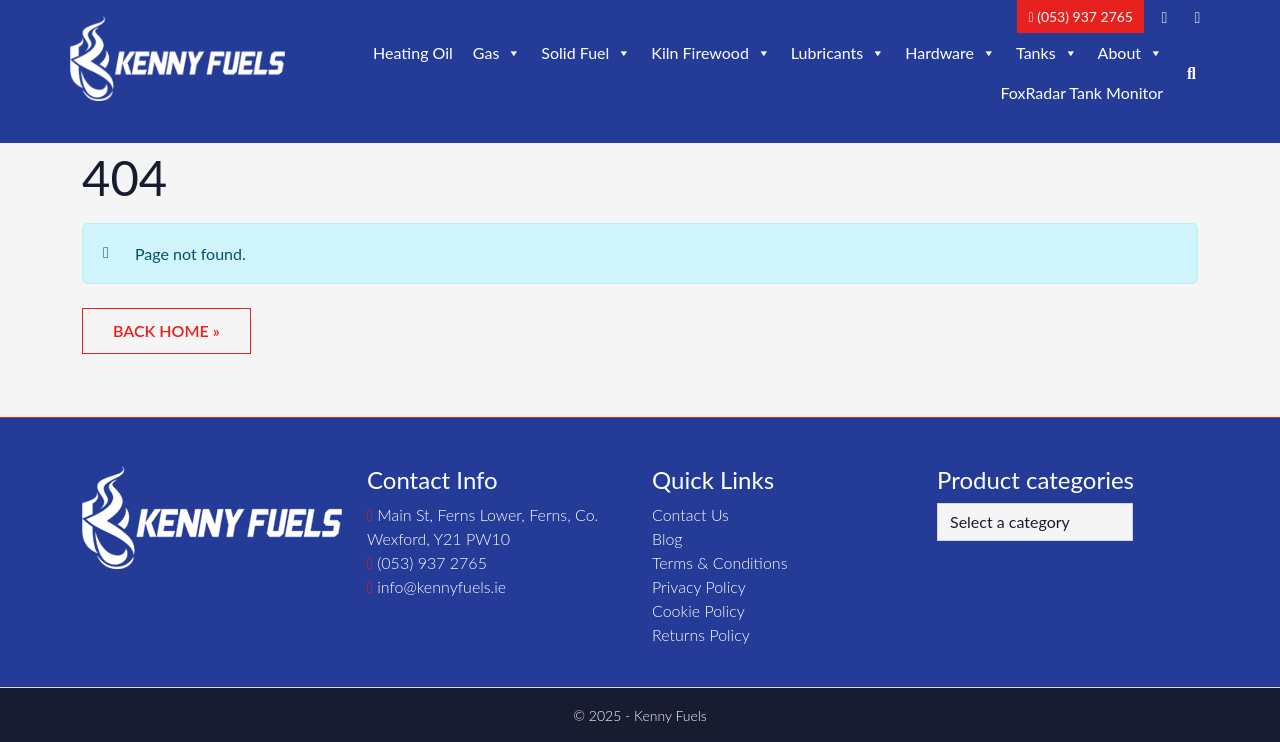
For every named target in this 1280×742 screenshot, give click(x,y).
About (1131, 53)
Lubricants (838, 53)
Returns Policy (701, 634)
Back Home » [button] (166, 330)
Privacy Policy (699, 586)
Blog (667, 538)
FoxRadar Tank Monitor (1081, 92)
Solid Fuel (586, 53)
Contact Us (690, 514)
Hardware (950, 53)
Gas (497, 53)
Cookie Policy (698, 610)
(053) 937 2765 (1080, 16)
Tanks (1047, 53)
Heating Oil (413, 52)
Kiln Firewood (711, 53)
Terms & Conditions (719, 562)
